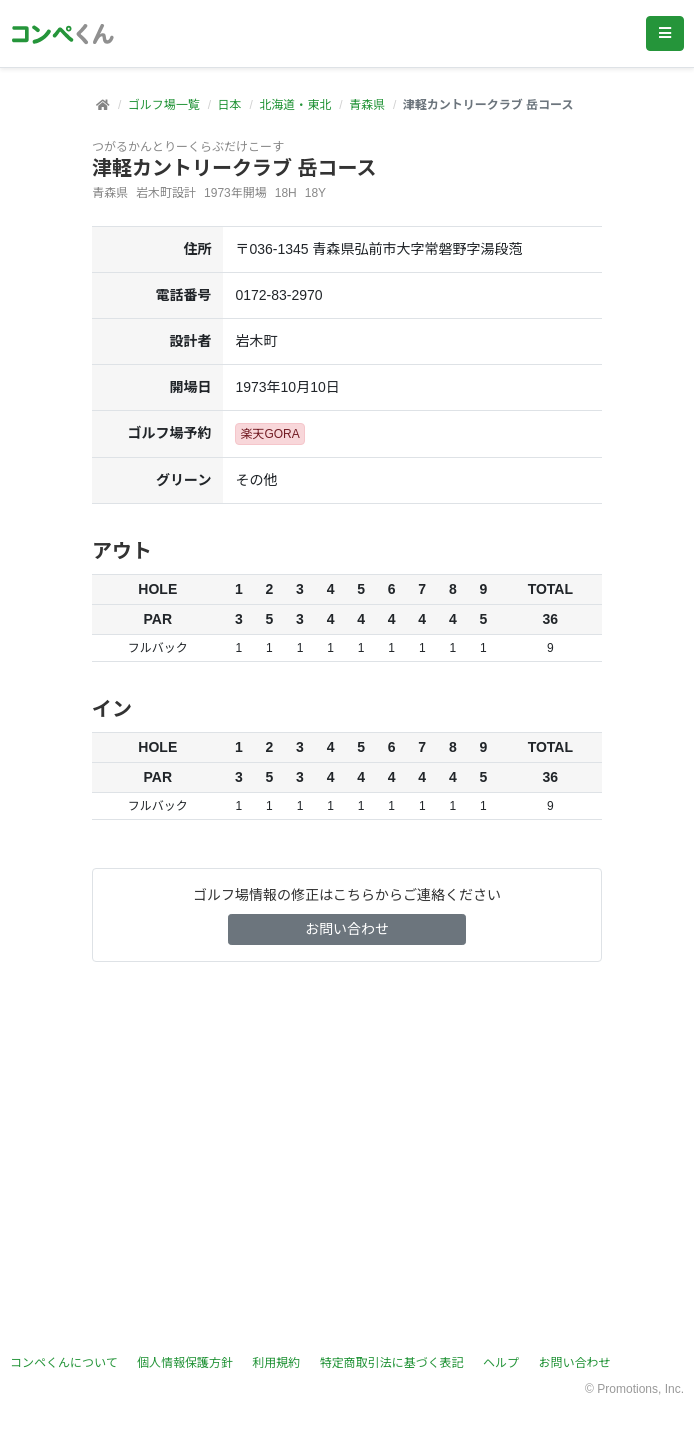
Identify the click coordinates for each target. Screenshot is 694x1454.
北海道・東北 (295, 105)
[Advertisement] (347, 1158)
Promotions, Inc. (640, 1389)
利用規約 (276, 1363)
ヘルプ (501, 1363)
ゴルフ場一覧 (164, 105)
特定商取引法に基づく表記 (392, 1363)
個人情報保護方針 (185, 1363)
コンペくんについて (64, 1363)
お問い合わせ (347, 929)
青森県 (367, 105)
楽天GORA (269, 434)
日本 (229, 105)
